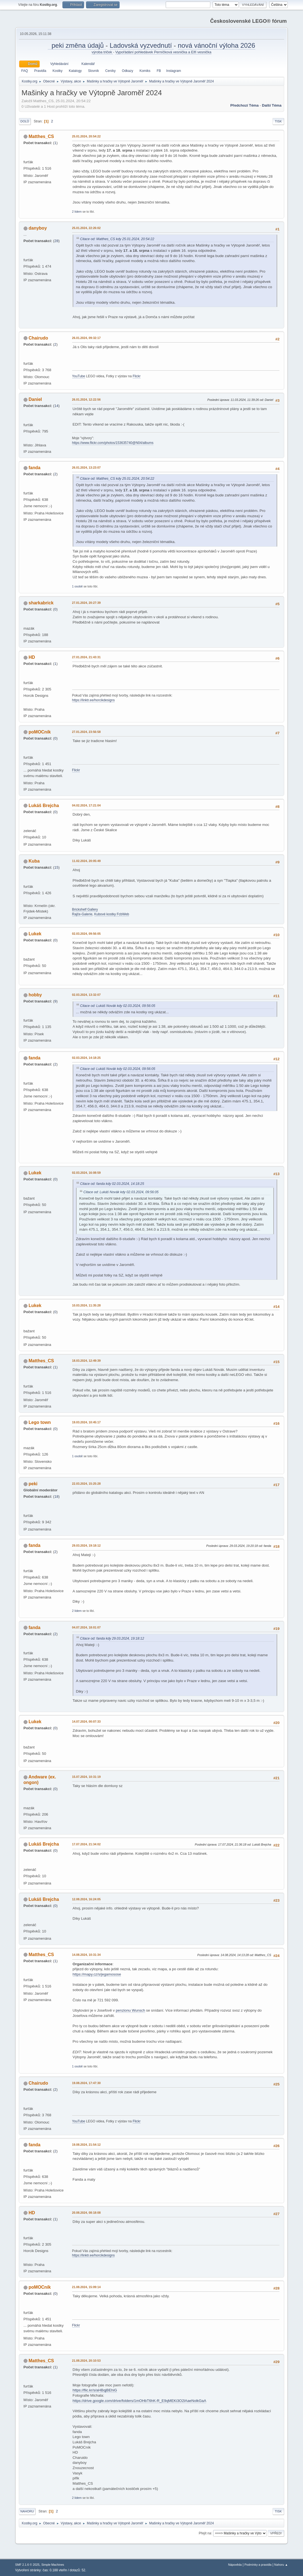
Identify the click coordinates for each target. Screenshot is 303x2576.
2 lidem (77, 211)
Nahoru (27, 2511)
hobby (35, 994)
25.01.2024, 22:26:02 (86, 228)
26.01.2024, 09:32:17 (86, 338)
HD (32, 657)
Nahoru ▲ (281, 2564)
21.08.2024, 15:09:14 (86, 2287)
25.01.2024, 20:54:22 (86, 136)
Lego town (40, 1422)
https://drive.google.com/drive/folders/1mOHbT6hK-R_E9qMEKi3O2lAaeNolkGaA (139, 2401)
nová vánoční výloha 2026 (216, 45)
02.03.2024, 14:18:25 (86, 1057)
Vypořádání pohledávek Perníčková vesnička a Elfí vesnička (163, 52)
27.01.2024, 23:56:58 (86, 731)
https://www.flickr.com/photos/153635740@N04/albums (112, 443)
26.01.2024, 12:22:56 (86, 399)
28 (56, 241)
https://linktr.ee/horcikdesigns (93, 700)
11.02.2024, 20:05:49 (86, 861)
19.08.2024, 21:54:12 (86, 2144)
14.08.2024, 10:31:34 (86, 1954)
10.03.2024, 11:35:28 (86, 1305)
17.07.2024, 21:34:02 (86, 1844)
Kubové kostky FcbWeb (111, 914)
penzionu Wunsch (130, 2010)
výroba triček (102, 52)
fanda (35, 467)
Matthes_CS (41, 136)
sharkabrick (41, 602)
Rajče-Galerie (82, 914)
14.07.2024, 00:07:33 (86, 1721)
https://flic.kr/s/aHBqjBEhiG (95, 2390)
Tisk (278, 121)
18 (56, 1496)
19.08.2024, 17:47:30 (86, 2083)
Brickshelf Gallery (85, 909)
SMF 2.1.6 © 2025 (27, 2564)
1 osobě (77, 586)
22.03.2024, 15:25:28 (86, 1483)
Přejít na (205, 2533)
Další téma (271, 105)
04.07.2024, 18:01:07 (86, 1627)
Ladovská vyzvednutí (142, 45)
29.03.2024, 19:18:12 (86, 1545)
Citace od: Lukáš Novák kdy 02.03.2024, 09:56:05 (117, 1006)
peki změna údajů (76, 45)
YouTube (78, 376)
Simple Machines (52, 2564)
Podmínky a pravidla (258, 2564)
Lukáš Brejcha (44, 805)
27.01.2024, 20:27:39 (86, 602)
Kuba (34, 861)
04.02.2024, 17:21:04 (86, 805)
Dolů (25, 121)
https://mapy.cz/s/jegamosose (97, 1974)
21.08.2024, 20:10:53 (86, 2360)
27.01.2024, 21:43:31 (86, 657)
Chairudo (38, 338)
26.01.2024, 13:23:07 (86, 467)
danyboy (38, 228)
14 (56, 406)
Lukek (35, 933)
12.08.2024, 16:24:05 (86, 1899)
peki (33, 1483)
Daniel (35, 399)
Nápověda (235, 2564)
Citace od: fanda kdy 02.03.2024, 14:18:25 (112, 1184)
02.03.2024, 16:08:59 (86, 1172)
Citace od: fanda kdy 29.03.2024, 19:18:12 (112, 1638)
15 (56, 867)
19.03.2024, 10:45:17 (86, 1422)
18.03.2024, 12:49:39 (86, 1360)
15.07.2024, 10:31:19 (86, 1776)
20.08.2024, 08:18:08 (86, 2212)
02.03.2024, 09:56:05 (86, 933)
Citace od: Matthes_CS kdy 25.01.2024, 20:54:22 (117, 239)
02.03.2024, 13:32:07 (86, 994)
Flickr (137, 376)
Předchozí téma (244, 105)
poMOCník (40, 732)
